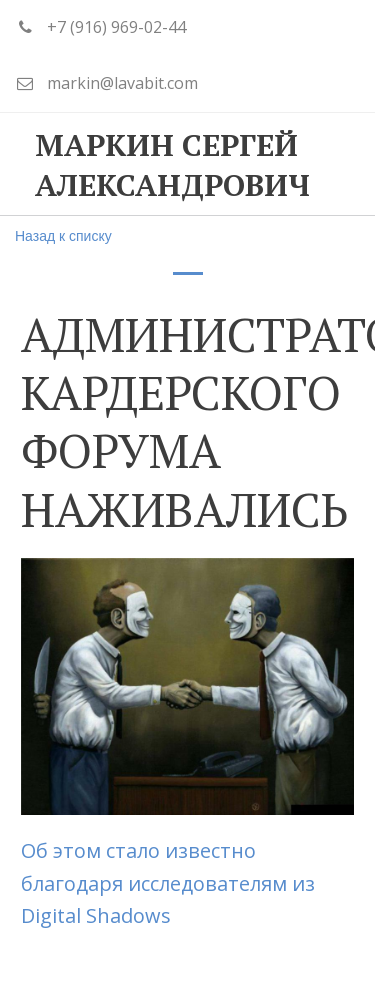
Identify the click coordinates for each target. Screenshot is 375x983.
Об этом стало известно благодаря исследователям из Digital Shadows (168, 883)
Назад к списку (63, 236)
